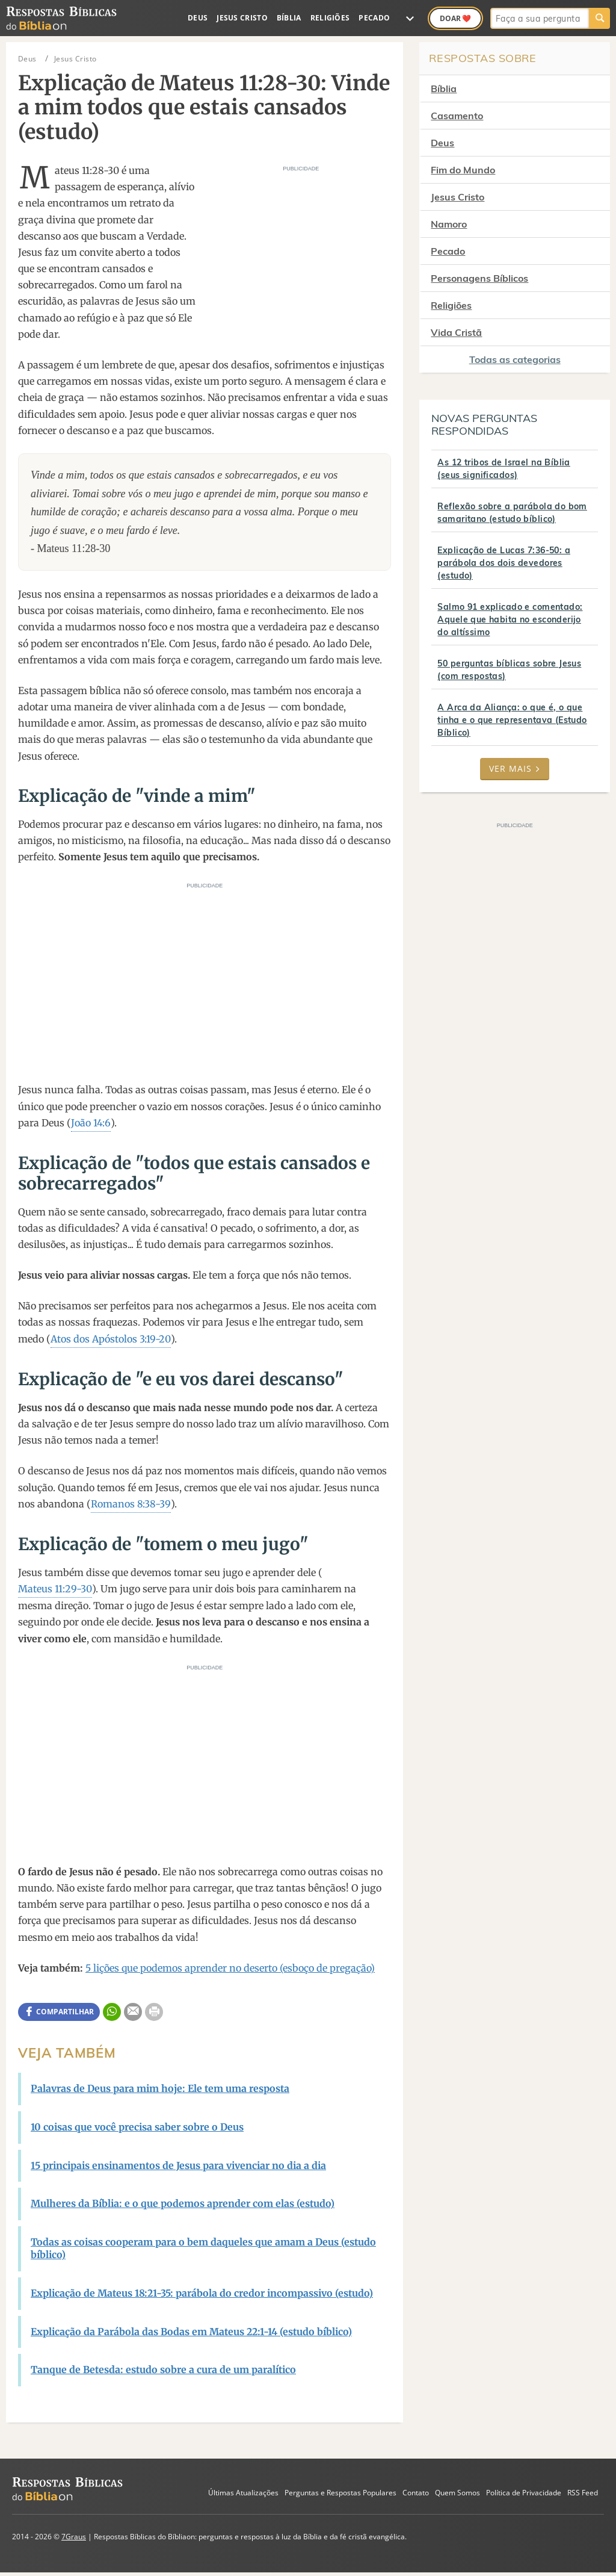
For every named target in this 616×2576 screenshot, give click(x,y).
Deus (198, 18)
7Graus (73, 2536)
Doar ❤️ (455, 18)
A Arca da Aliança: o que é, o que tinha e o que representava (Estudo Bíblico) (512, 720)
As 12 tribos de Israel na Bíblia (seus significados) (503, 468)
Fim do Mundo (463, 170)
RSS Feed (582, 2493)
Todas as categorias (515, 359)
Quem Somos (457, 2493)
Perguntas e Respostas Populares (340, 2493)
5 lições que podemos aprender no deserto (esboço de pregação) (230, 1968)
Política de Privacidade (523, 2493)
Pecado (374, 18)
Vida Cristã (456, 332)
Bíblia (289, 18)
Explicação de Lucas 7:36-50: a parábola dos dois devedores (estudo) (503, 563)
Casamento (457, 116)
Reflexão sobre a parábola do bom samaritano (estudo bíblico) (512, 512)
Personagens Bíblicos (479, 278)
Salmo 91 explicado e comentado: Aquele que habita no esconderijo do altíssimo (509, 619)
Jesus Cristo (242, 18)
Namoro (449, 224)
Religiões (330, 18)
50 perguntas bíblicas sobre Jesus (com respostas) (509, 669)
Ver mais (514, 768)
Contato (415, 2493)
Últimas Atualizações (243, 2493)
